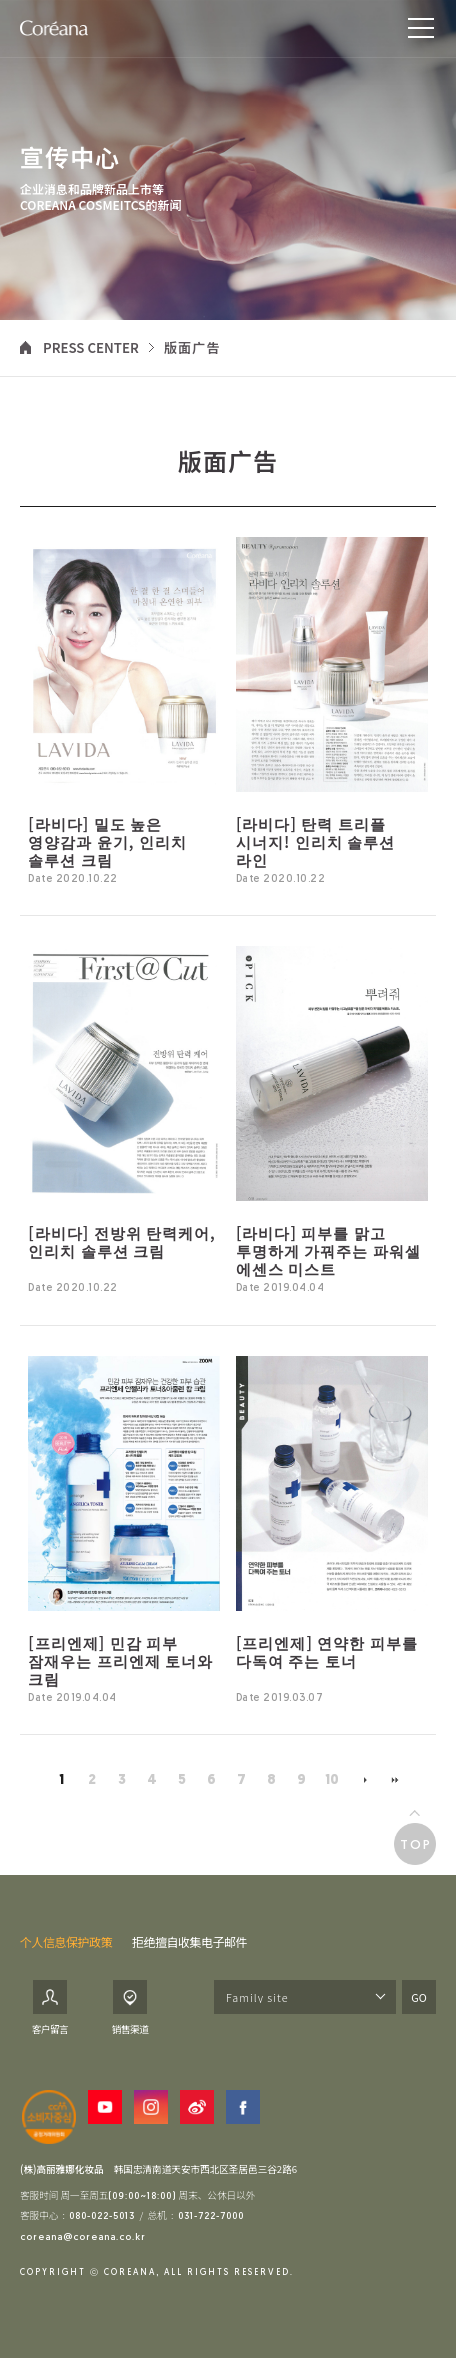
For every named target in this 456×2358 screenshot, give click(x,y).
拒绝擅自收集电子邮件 (189, 1941)
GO (418, 1997)
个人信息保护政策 (66, 1941)
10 (332, 1780)
